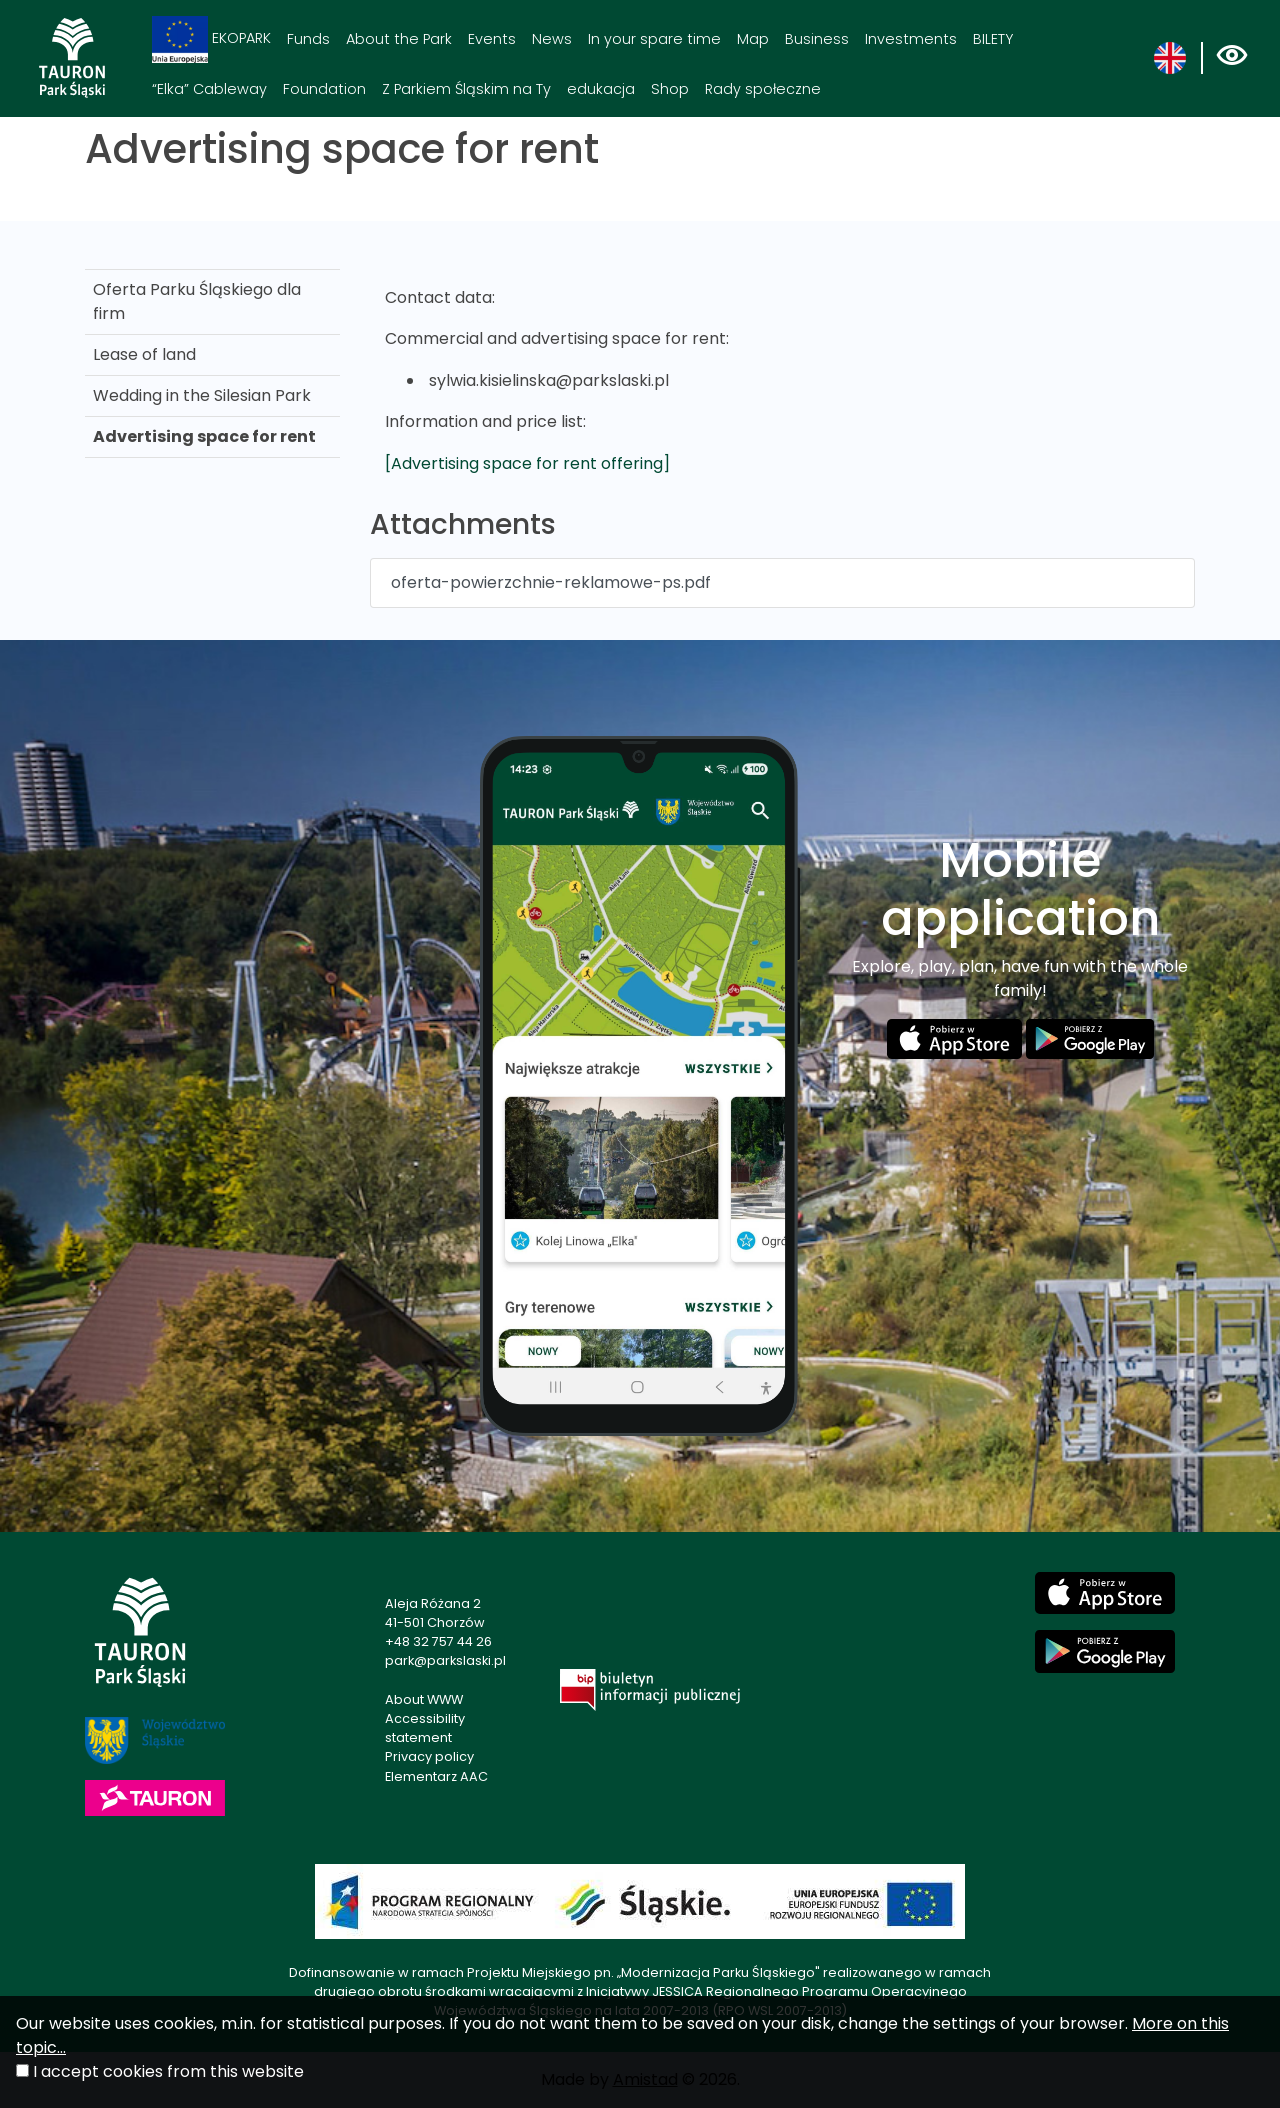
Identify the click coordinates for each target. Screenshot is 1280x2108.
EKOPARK (211, 39)
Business (817, 39)
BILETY (993, 39)
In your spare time (654, 39)
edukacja (601, 89)
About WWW (424, 1699)
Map (753, 39)
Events (492, 39)
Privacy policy (429, 1756)
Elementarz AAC (436, 1776)
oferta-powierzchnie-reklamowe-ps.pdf (551, 582)
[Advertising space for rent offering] (527, 463)
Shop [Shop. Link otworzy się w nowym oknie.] (670, 89)
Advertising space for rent (204, 436)
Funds (308, 39)
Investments (911, 39)
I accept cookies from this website (168, 2071)
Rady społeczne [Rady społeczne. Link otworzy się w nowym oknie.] (763, 89)
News (552, 39)
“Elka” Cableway (209, 89)
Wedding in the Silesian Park (202, 395)
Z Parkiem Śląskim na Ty (466, 89)
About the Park (399, 39)
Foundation (324, 89)
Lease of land (144, 354)
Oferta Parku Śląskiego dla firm (197, 301)
